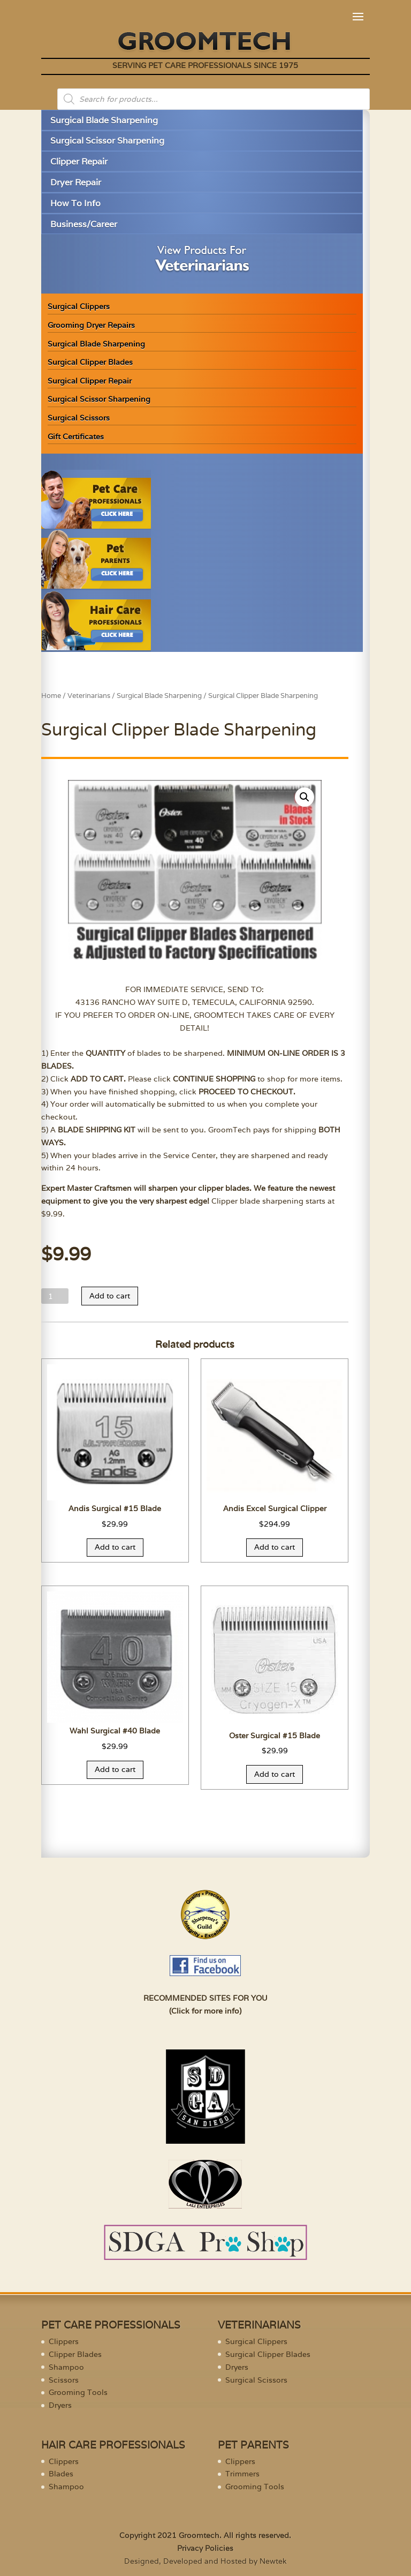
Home (51, 695)
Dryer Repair (75, 182)
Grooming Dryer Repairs (91, 325)
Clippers (64, 2341)
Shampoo (66, 2367)
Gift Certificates (76, 436)
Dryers (60, 2405)
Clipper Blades (75, 2354)
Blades (61, 2474)
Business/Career (83, 224)
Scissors (64, 2380)
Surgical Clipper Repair (90, 381)
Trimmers (242, 2474)
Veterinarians (88, 695)
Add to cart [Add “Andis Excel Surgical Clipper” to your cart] (274, 1547)
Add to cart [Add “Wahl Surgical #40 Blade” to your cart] (115, 1769)
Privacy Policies (205, 2548)
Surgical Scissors (79, 418)
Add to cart (109, 1296)
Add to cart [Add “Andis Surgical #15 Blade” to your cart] (115, 1547)
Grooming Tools (78, 2392)
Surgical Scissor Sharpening (107, 140)
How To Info (75, 203)
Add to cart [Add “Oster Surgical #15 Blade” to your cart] (274, 1774)
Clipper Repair (79, 161)
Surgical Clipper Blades (90, 362)
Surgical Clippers (79, 306)
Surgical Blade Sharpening (104, 120)
